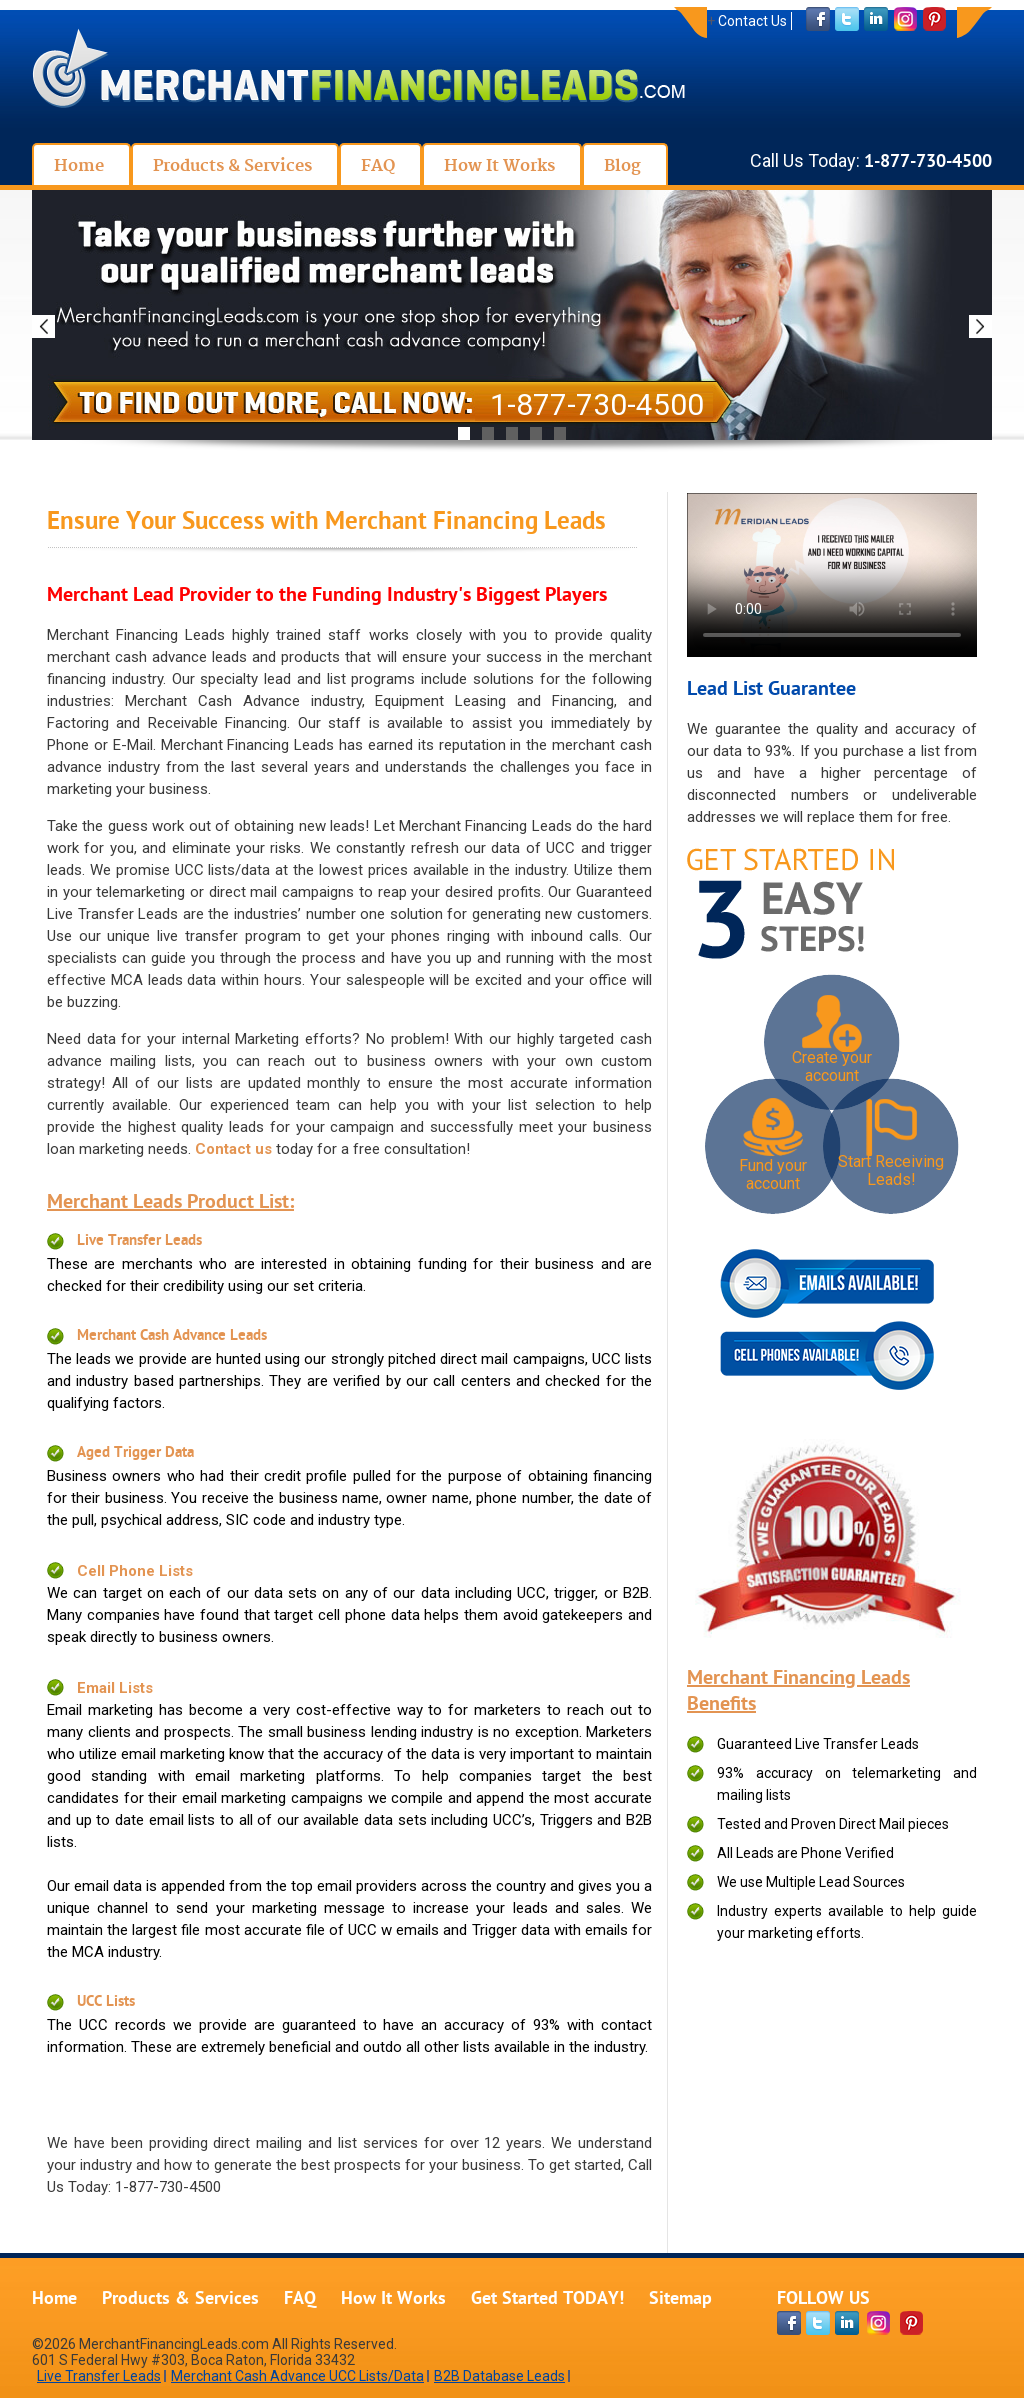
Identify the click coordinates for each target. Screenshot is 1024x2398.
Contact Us (752, 21)
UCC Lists (106, 2002)
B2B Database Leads (499, 2376)
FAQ (300, 2299)
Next (980, 326)
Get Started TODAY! (547, 2299)
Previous (43, 326)
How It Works (393, 2299)
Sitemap (680, 2299)
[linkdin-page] (847, 2323)
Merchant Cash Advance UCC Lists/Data (297, 2376)
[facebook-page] (789, 2323)
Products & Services (180, 2299)
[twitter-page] (818, 2323)
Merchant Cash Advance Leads (172, 1336)
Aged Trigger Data (135, 1453)
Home (54, 2299)
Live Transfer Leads (139, 1241)
